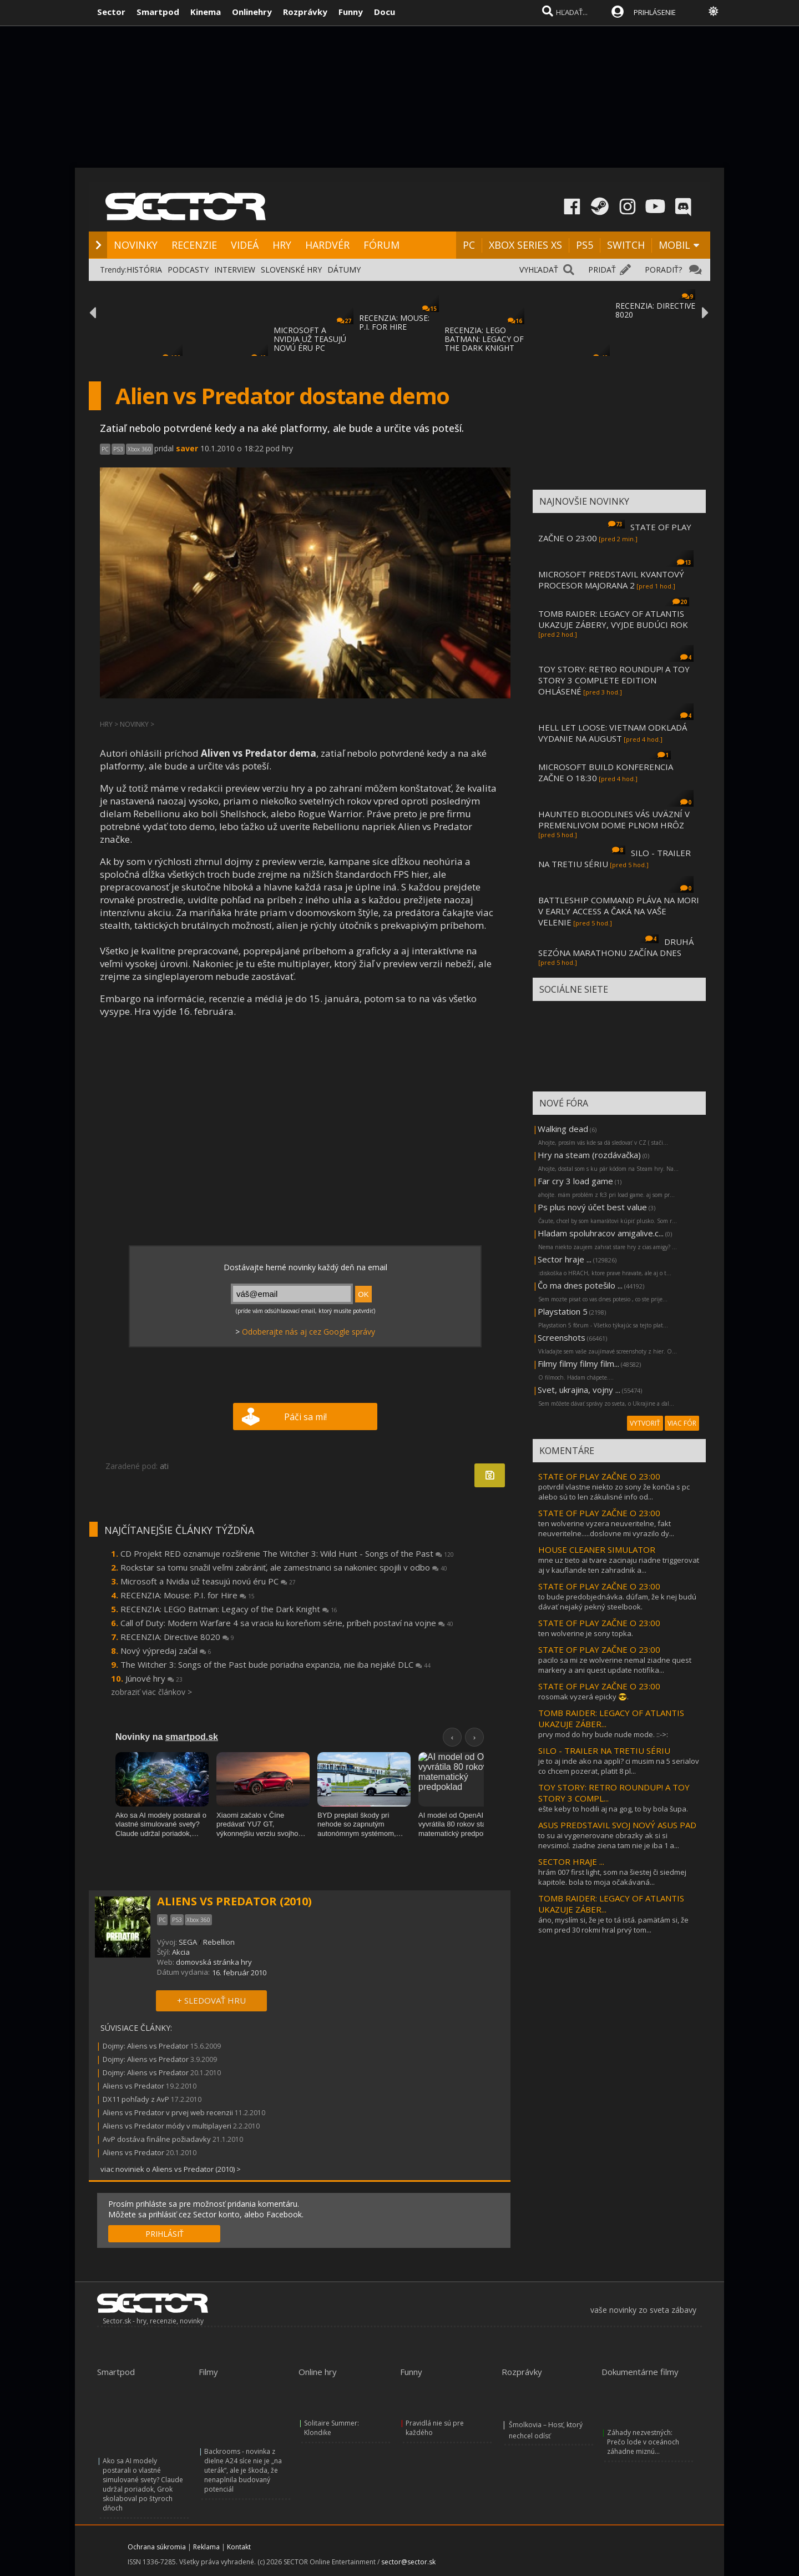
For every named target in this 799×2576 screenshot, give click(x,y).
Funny (350, 11)
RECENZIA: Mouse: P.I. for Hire (187, 1595)
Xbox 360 (139, 449)
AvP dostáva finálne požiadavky (157, 2139)
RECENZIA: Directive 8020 (177, 1636)
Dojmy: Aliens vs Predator (146, 2046)
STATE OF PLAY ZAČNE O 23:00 (599, 1476)
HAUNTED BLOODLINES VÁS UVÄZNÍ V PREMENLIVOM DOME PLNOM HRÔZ (614, 819)
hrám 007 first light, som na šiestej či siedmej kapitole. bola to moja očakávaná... (612, 1877)
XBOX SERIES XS (525, 244)
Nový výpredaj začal (165, 1650)
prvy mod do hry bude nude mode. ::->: (603, 1734)
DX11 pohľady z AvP (136, 2099)
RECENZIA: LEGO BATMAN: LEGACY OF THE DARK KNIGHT (484, 339)
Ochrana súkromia (157, 2547)
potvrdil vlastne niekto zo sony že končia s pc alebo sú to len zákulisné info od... (614, 1492)
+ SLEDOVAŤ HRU (211, 2000)
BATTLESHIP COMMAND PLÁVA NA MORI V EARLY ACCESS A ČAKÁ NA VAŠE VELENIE (618, 911)
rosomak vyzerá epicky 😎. (583, 1697)
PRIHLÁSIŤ (164, 2233)
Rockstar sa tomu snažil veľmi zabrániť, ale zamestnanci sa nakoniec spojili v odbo (283, 1567)
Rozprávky (305, 11)
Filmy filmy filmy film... (578, 1363)
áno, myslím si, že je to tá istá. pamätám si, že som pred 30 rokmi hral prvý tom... (613, 1925)
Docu (384, 11)
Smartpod (157, 11)
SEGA (188, 1942)
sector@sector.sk (408, 2562)
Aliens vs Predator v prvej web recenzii (168, 2112)
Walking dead (563, 1128)
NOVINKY (136, 244)
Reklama (206, 2547)
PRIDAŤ (602, 269)
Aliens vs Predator (133, 2086)
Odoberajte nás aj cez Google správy (308, 1331)
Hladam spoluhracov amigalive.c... (601, 1233)
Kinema (205, 11)
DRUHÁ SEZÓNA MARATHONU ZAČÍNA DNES (616, 947)
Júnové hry (154, 1678)
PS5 (584, 244)
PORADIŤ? (663, 269)
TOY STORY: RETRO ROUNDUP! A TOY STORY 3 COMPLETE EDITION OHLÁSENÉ (614, 680)
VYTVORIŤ (645, 1423)
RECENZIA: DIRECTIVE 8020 (655, 310)
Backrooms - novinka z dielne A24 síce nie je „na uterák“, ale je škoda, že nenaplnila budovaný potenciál (243, 2470)
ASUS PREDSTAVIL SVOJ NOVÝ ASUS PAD (617, 1824)
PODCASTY (188, 269)
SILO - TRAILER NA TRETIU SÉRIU (604, 1750)
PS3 (118, 449)
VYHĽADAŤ (538, 269)
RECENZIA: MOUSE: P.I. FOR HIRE (394, 322)
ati (164, 1466)
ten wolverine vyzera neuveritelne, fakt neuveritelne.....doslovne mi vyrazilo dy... (606, 1528)
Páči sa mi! (305, 1417)
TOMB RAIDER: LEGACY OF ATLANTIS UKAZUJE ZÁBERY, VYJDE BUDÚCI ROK (613, 619)
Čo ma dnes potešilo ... (580, 1285)
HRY (281, 244)
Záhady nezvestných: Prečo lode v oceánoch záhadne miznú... (643, 2442)
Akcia (181, 1952)
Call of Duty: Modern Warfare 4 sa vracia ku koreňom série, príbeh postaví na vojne (286, 1622)
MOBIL (674, 244)
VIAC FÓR (681, 1423)
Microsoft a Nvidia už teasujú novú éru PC (208, 1581)
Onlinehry (252, 11)
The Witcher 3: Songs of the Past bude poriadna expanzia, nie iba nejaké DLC (275, 1664)
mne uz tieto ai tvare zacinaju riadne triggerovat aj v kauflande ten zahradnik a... (618, 1565)
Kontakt (239, 2547)
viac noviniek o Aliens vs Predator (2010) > (170, 2169)
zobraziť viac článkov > (151, 1692)
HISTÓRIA (144, 269)
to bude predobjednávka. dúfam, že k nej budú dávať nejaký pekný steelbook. (617, 1602)
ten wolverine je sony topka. (585, 1633)
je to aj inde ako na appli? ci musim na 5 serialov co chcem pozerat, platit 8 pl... (618, 1766)
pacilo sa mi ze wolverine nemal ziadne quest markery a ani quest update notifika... (614, 1665)
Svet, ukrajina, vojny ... (579, 1389)
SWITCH (626, 244)
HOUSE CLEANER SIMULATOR (596, 1549)
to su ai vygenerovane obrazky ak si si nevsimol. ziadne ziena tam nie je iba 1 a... (608, 1840)
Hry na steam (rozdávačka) (589, 1154)
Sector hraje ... (564, 1259)
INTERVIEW (234, 269)
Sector (111, 11)
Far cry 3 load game (575, 1180)
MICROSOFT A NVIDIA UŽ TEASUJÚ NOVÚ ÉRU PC (310, 339)
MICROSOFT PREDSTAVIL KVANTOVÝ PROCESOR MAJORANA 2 (611, 579)
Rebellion (219, 1942)
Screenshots (561, 1337)
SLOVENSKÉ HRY (291, 269)
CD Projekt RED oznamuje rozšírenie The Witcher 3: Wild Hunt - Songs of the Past (287, 1553)
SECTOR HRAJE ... (571, 1861)
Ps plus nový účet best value (592, 1206)
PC (469, 244)
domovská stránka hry (214, 1962)
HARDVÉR (327, 244)
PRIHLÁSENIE (655, 12)
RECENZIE (194, 244)
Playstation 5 (563, 1311)
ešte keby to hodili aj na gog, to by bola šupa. (613, 1809)
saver (187, 448)
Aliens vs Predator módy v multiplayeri (167, 2126)
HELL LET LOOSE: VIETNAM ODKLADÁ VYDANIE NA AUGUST (612, 733)
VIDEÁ (245, 244)
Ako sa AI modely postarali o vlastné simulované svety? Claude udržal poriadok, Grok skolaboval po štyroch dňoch (143, 2484)
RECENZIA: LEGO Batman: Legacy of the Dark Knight (228, 1608)
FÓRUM (381, 244)
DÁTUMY (344, 269)
